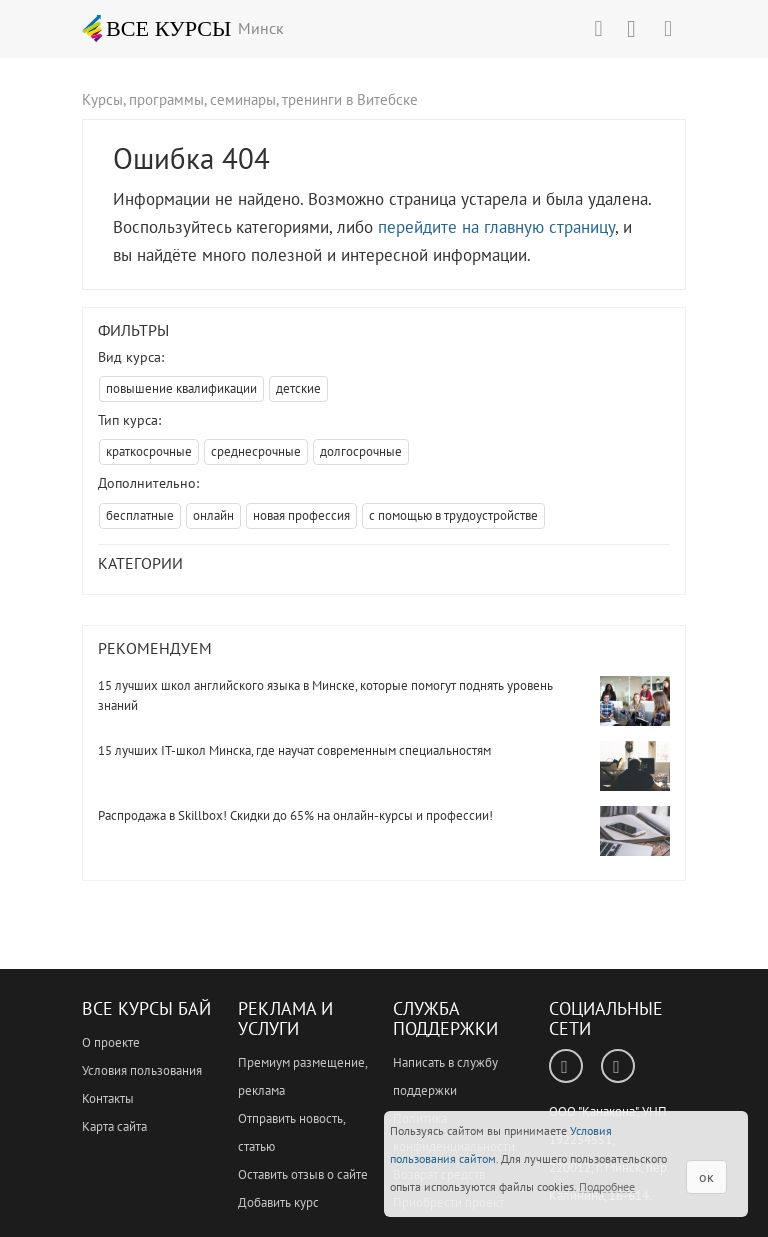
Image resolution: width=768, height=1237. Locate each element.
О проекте (111, 1042)
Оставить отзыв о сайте (303, 1174)
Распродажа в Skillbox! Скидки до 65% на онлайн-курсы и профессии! (295, 815)
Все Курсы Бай (146, 1008)
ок (706, 1177)
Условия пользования (142, 1070)
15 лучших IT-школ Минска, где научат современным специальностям (294, 750)
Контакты (108, 1098)
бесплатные (140, 515)
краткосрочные (149, 451)
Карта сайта (114, 1126)
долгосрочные (361, 451)
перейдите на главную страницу (496, 227)
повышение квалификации (181, 388)
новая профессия (301, 515)
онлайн (213, 515)
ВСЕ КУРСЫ (157, 28)
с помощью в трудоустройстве (453, 515)
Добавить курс (278, 1202)
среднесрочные (256, 451)
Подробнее (607, 1186)
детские (298, 388)
